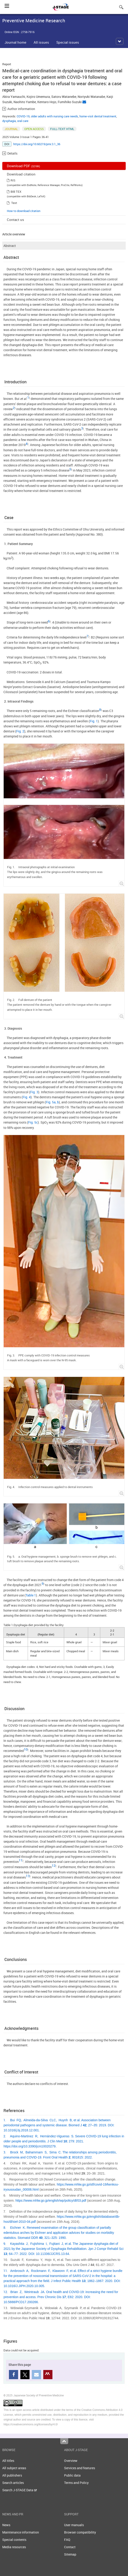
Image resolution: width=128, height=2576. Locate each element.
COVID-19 (23, 116)
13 (28, 1876)
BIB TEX (16, 191)
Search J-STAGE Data (19, 2490)
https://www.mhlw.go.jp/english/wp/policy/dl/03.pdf (51, 2200)
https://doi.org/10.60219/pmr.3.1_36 (36, 144)
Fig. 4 (27, 1097)
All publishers (12, 2475)
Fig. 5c (33, 1122)
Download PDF (23, 166)
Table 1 (31, 1595)
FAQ (67, 2539)
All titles (8, 2460)
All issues (41, 42)
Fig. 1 (94, 721)
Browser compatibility (80, 2532)
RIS (13, 180)
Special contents (14, 2539)
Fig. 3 (34, 1092)
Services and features (79, 2468)
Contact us (15, 219)
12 (53, 1865)
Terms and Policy (76, 2482)
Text (14, 203)
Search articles (13, 2482)
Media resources (14, 2547)
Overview (70, 2460)
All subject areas (14, 2468)
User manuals (74, 2525)
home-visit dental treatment (97, 116)
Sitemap (70, 2554)
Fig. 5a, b (52, 1102)
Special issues (67, 42)
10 (25, 1749)
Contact (70, 2547)
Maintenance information (20, 2532)
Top (64, 2441)
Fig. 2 (20, 731)
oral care (22, 121)
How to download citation (23, 211)
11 (20, 1860)
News (6, 2525)
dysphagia (9, 121)
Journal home (15, 42)
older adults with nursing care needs (54, 116)
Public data (72, 2475)
